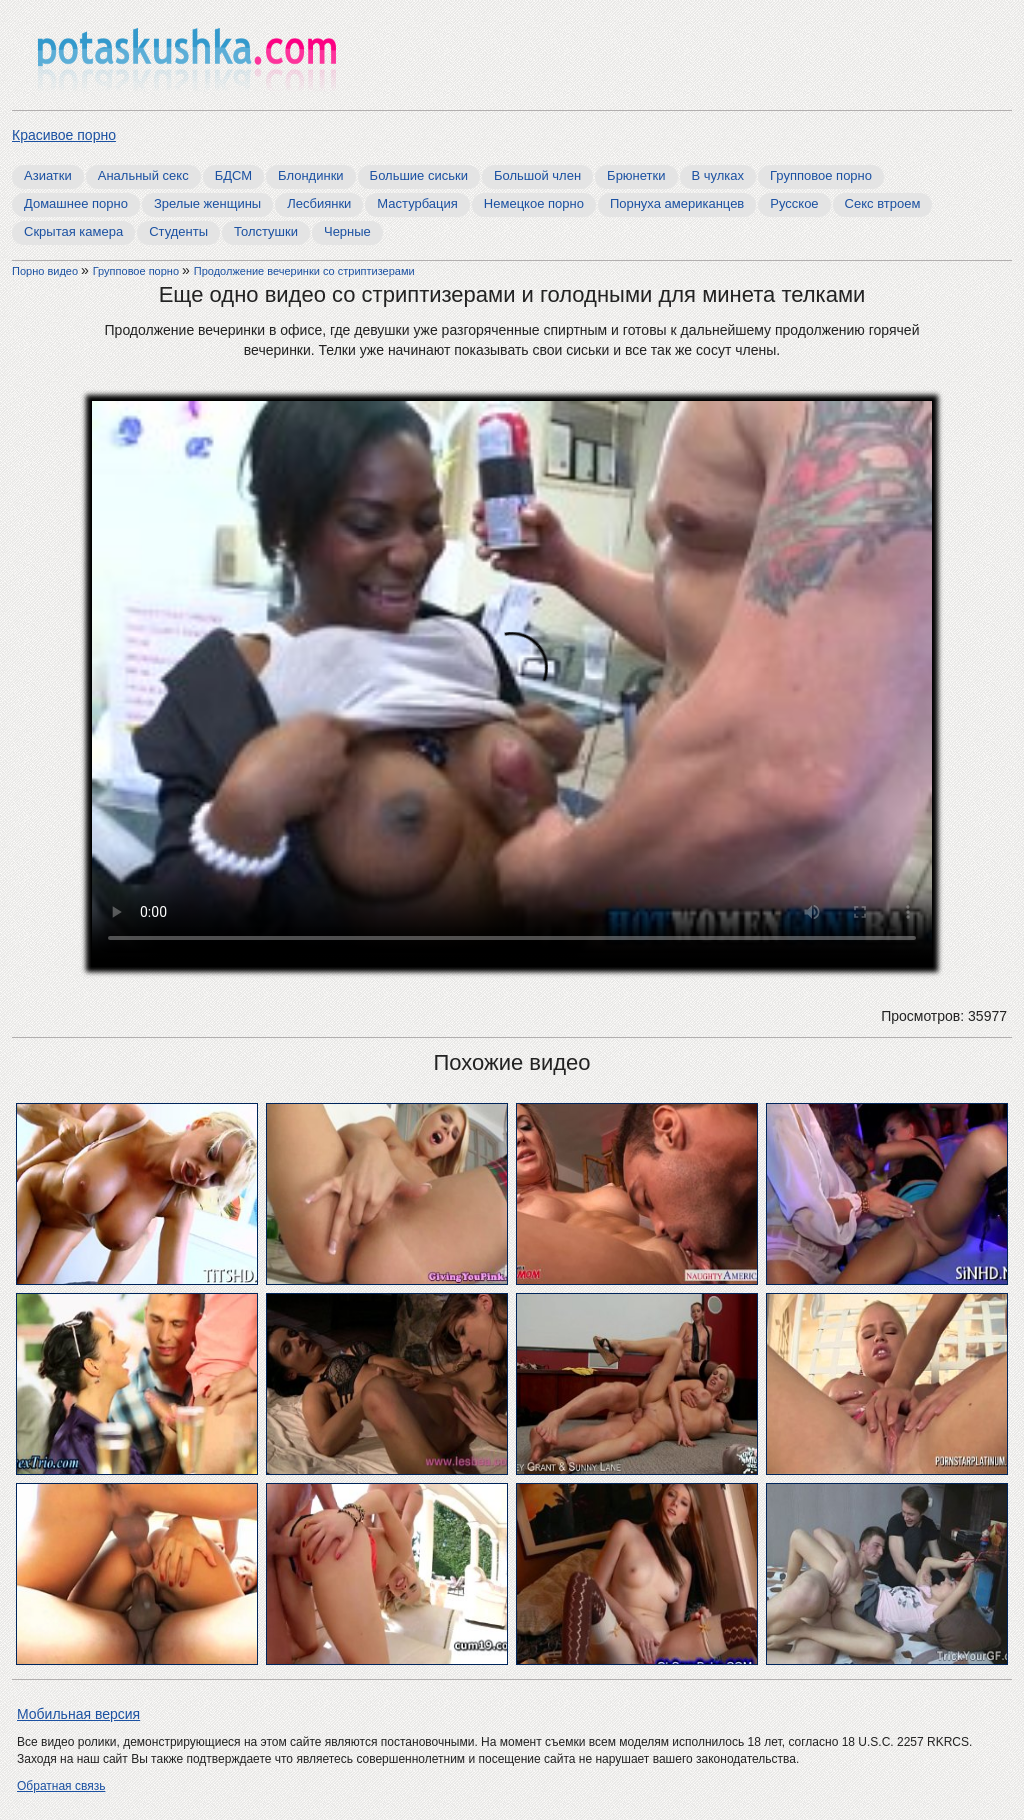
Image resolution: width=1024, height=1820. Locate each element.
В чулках (718, 175)
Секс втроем (883, 203)
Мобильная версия (78, 1714)
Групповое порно (821, 175)
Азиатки (48, 175)
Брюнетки (636, 175)
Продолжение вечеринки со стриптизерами (304, 271)
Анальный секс (143, 175)
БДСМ (233, 175)
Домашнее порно (76, 203)
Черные (347, 231)
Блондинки (311, 175)
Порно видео (46, 271)
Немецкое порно (534, 203)
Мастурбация (417, 203)
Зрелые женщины (207, 203)
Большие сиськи (419, 175)
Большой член (537, 175)
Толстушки (266, 231)
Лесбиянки (319, 203)
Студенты (178, 231)
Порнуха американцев (677, 203)
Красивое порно (64, 135)
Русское (794, 203)
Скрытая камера (73, 231)
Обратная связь (61, 1786)
